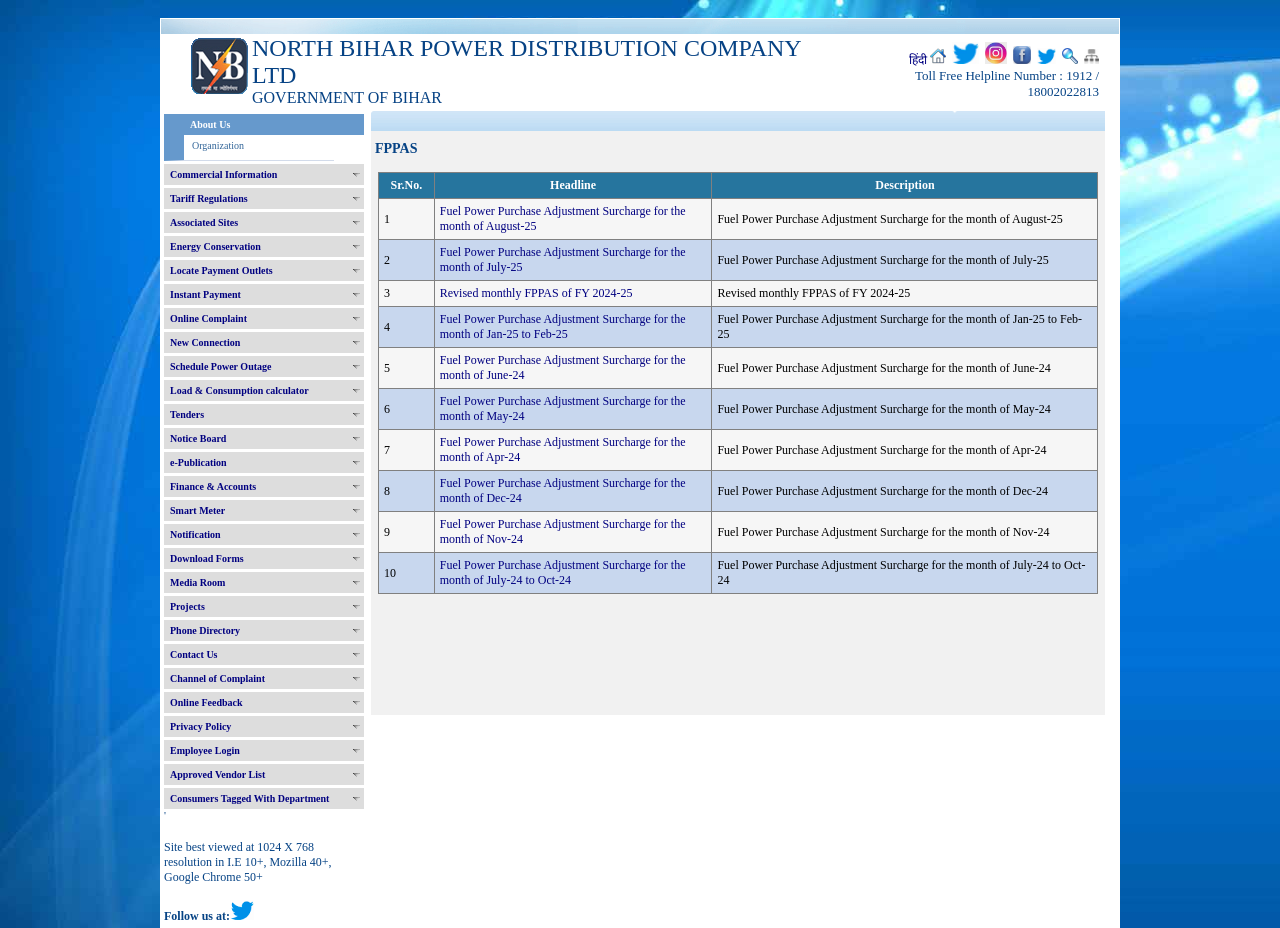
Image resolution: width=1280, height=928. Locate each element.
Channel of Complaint (217, 678)
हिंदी (918, 60)
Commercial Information (223, 174)
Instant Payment (205, 294)
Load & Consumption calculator (239, 390)
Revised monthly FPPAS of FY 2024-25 (536, 293)
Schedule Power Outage (220, 366)
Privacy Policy (200, 726)
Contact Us (194, 654)
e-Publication (198, 462)
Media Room (197, 582)
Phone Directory (205, 630)
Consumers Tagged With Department (249, 798)
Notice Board (198, 438)
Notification (195, 534)
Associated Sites (204, 222)
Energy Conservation (215, 246)
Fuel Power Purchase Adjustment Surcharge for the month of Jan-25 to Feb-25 (563, 326)
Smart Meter (197, 510)
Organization (218, 145)
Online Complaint (208, 318)
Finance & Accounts (213, 486)
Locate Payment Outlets (221, 270)
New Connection (205, 342)
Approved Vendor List (217, 774)
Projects (187, 606)
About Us (210, 124)
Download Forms (207, 558)
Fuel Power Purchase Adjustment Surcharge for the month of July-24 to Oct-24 (563, 572)
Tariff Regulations (209, 198)
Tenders (187, 414)
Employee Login (205, 750)
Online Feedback (206, 702)
